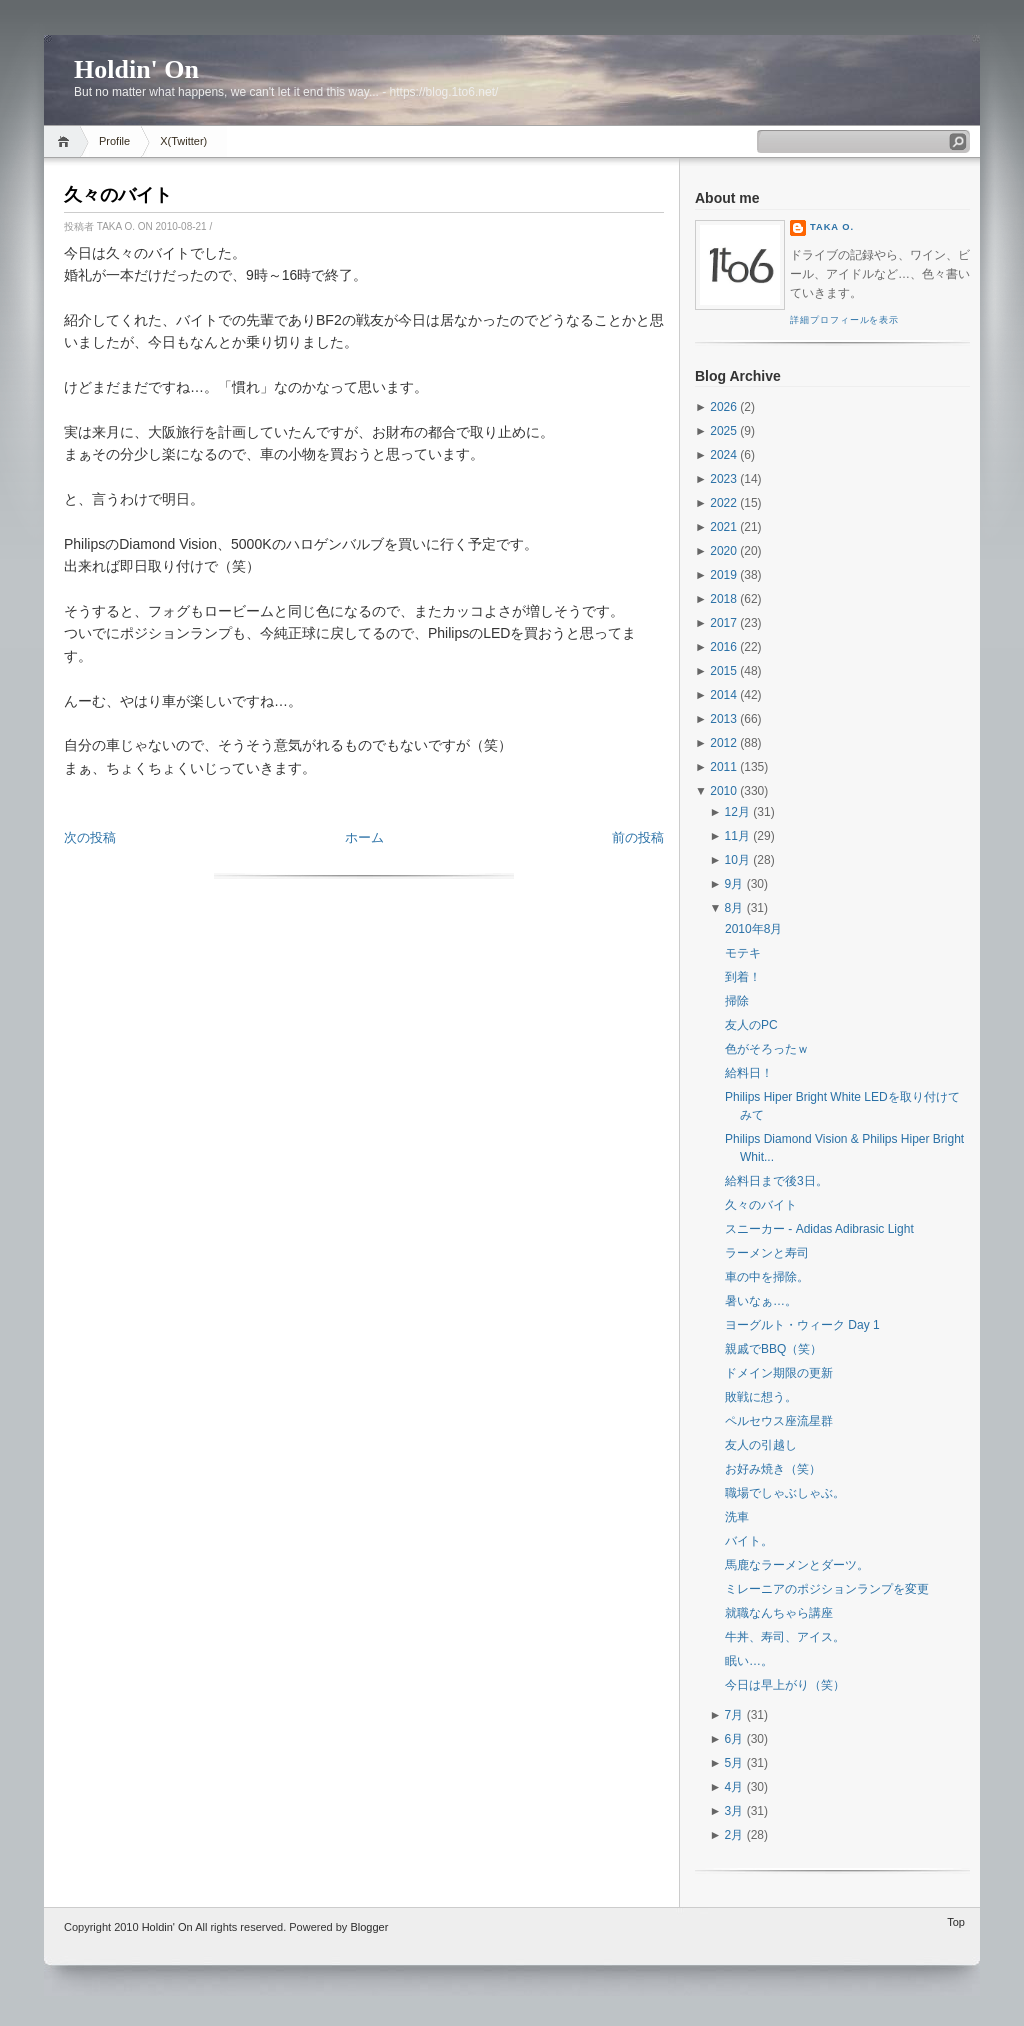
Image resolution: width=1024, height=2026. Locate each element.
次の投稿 (90, 837)
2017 (723, 623)
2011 (723, 767)
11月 (737, 836)
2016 (723, 647)
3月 (734, 1811)
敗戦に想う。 (761, 1397)
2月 (734, 1835)
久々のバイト (118, 195)
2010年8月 (753, 929)
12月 (737, 812)
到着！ (743, 977)
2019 (723, 575)
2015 (723, 671)
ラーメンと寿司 (767, 1253)
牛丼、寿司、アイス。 (785, 1637)
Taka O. (832, 227)
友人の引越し (761, 1445)
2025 (723, 431)
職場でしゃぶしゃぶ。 (785, 1493)
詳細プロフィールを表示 (844, 320)
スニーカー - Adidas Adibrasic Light (819, 1229)
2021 (723, 527)
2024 (723, 455)
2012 (723, 743)
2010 (723, 791)
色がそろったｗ (767, 1049)
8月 (734, 908)
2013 (723, 719)
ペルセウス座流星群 (779, 1421)
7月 (734, 1715)
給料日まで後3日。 (776, 1181)
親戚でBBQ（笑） (773, 1349)
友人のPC (751, 1025)
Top (956, 1922)
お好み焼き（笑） (773, 1469)
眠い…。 (749, 1661)
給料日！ (749, 1073)
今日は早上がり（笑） (785, 1685)
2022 (723, 503)
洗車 (737, 1517)
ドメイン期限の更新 (779, 1373)
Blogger (369, 1927)
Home (66, 141)
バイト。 (749, 1541)
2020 (723, 551)
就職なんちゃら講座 (779, 1613)
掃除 (737, 1001)
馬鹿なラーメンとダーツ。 (797, 1565)
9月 (734, 884)
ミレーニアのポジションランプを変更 (827, 1589)
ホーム (364, 837)
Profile (114, 141)
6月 (734, 1739)
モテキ (743, 953)
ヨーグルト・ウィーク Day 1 (802, 1325)
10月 (737, 860)
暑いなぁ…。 (761, 1301)
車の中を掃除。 (767, 1277)
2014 (723, 695)
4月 (734, 1787)
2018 (723, 599)
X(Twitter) (183, 141)
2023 (723, 479)
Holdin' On (136, 69)
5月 (734, 1763)
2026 (723, 407)
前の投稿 (638, 837)
